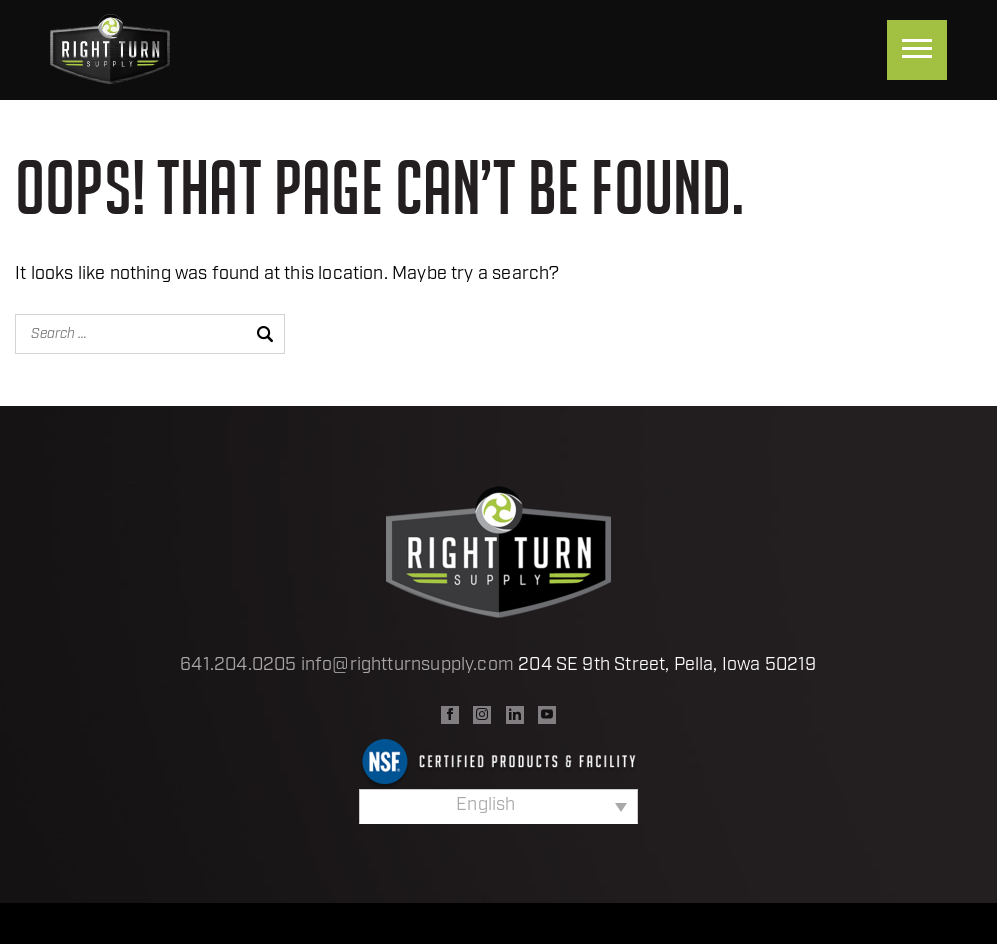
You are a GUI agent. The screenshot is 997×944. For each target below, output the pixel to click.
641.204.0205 (238, 665)
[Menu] (917, 50)
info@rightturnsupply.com (407, 665)
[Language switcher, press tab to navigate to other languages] (498, 806)
